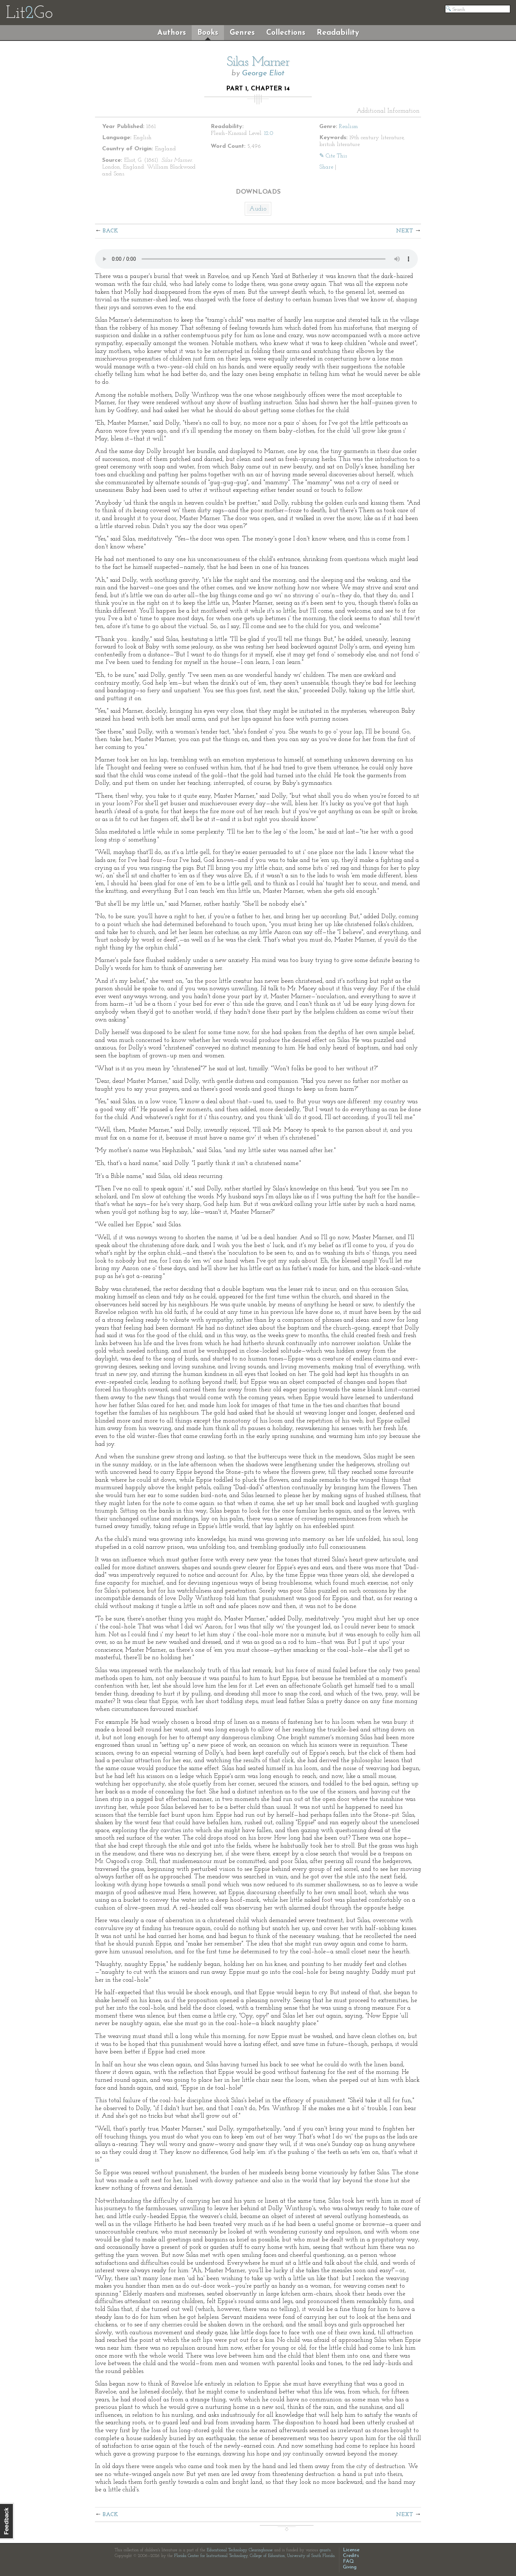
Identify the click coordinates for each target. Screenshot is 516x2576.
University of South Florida (311, 2556)
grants (325, 2550)
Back (110, 231)
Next (404, 231)
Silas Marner (258, 62)
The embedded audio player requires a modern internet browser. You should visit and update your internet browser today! (256, 259)
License (351, 2550)
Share (326, 167)
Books (207, 33)
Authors (171, 33)
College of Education (267, 2556)
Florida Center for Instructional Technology (211, 2556)
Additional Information (388, 111)
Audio (258, 209)
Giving (350, 2567)
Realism (348, 126)
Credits (351, 2555)
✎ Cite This (333, 156)
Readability (338, 33)
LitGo (29, 13)
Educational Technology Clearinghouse (240, 2550)
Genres (242, 33)
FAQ (348, 2561)
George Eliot (263, 73)
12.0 (268, 133)
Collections (285, 33)
